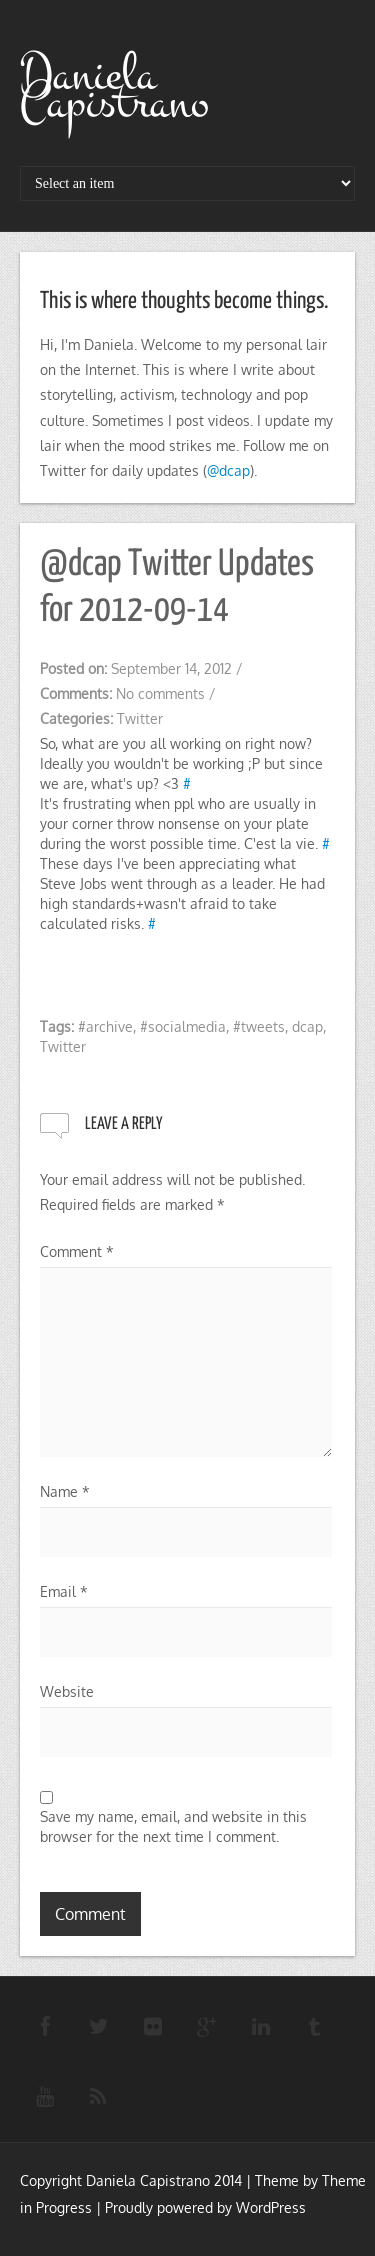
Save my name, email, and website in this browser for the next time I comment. (173, 1826)
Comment (77, 1251)
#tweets (259, 1026)
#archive (105, 1026)
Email (64, 1591)
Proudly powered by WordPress (205, 2207)
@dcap (228, 470)
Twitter (140, 718)
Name (65, 1491)
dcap (307, 1026)
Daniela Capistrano (114, 89)
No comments (160, 693)
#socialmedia (183, 1026)
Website (67, 1691)
